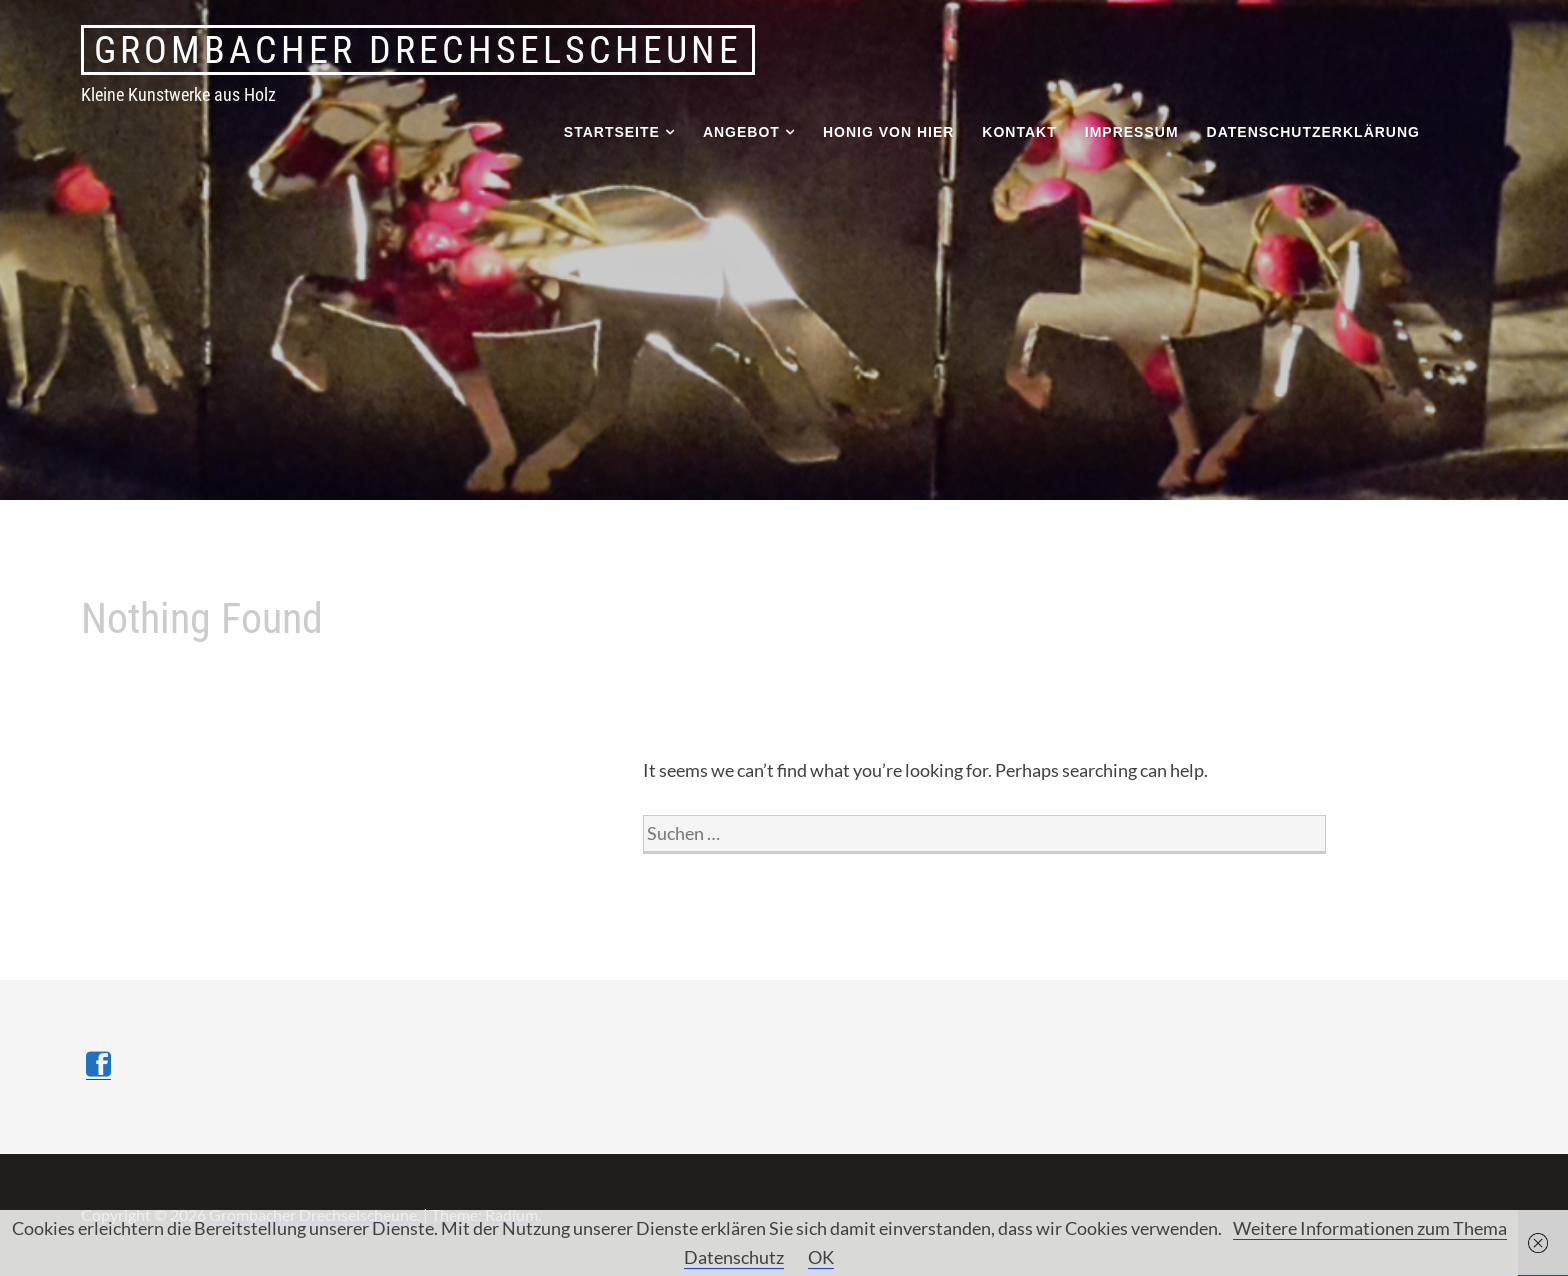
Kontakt (1019, 132)
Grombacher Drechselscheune (418, 50)
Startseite (612, 132)
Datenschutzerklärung (1313, 132)
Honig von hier (888, 132)
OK (821, 1257)
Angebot (741, 132)
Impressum (1132, 132)
